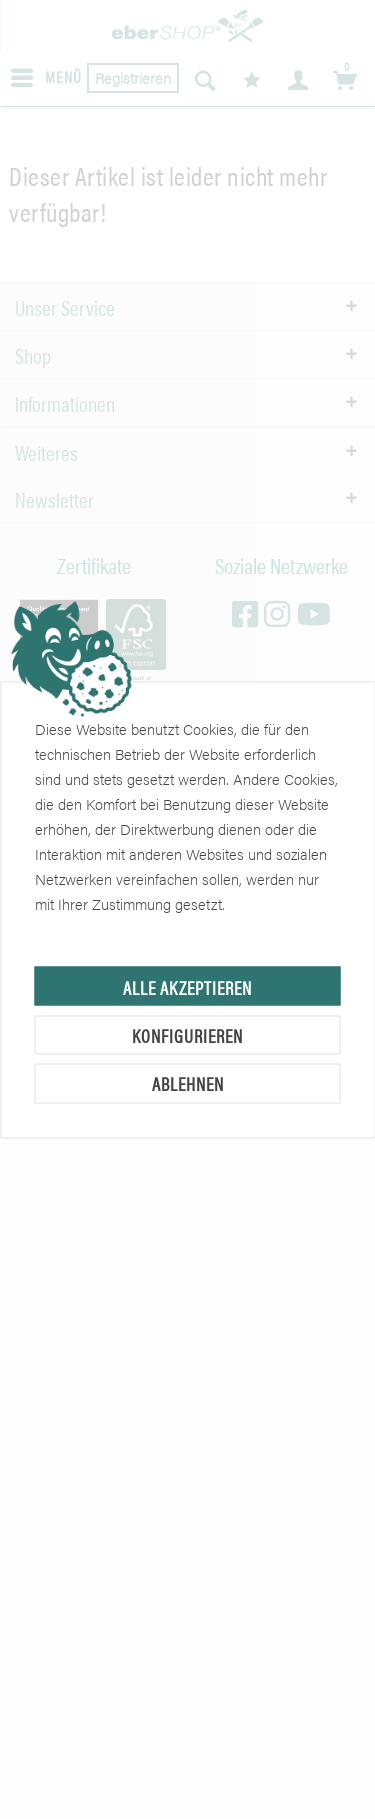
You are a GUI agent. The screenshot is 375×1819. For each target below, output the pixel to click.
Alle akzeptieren (187, 986)
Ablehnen (188, 1083)
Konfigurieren (187, 1034)
